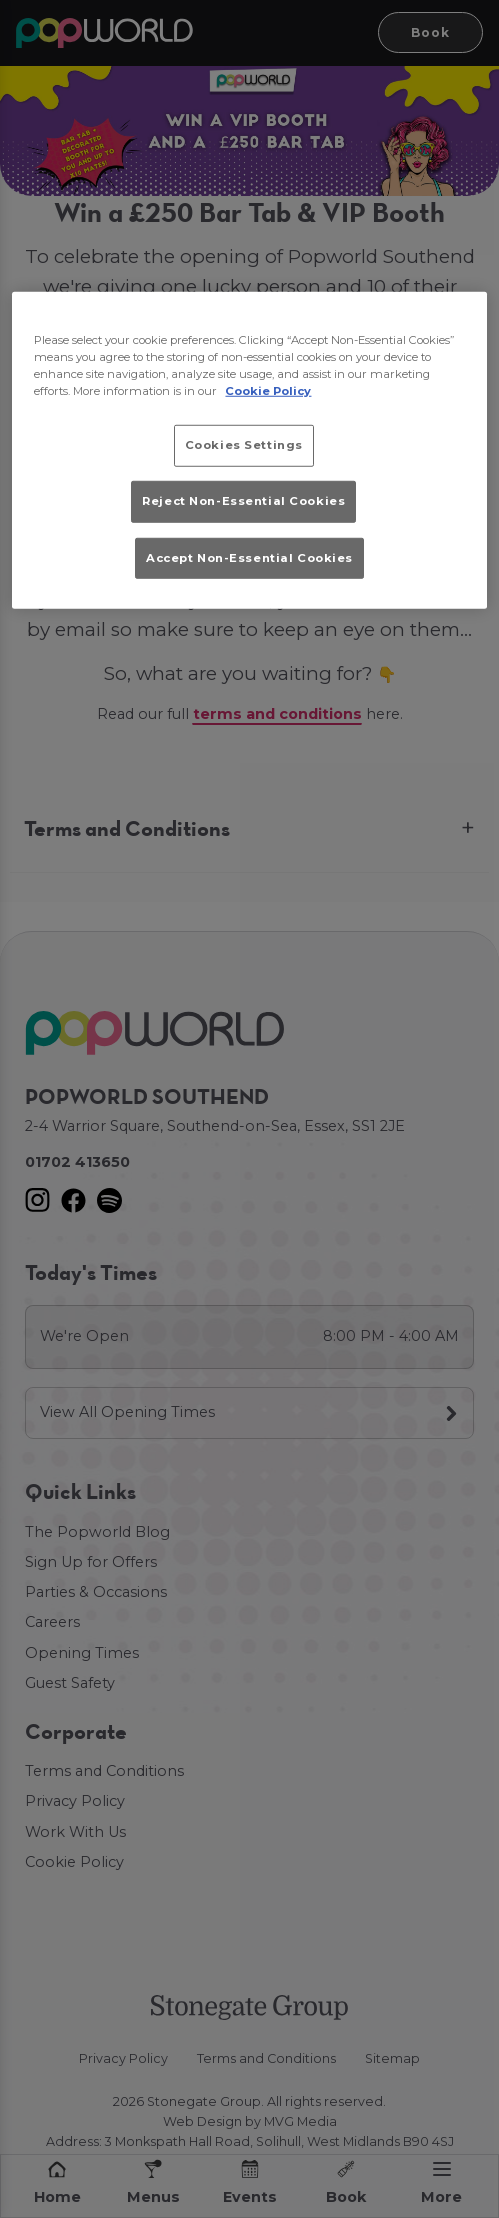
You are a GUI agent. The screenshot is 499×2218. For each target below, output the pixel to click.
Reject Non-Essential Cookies (243, 501)
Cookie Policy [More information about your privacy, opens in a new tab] (268, 391)
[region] (249, 449)
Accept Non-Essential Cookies (249, 557)
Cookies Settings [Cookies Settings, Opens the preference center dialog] (244, 445)
